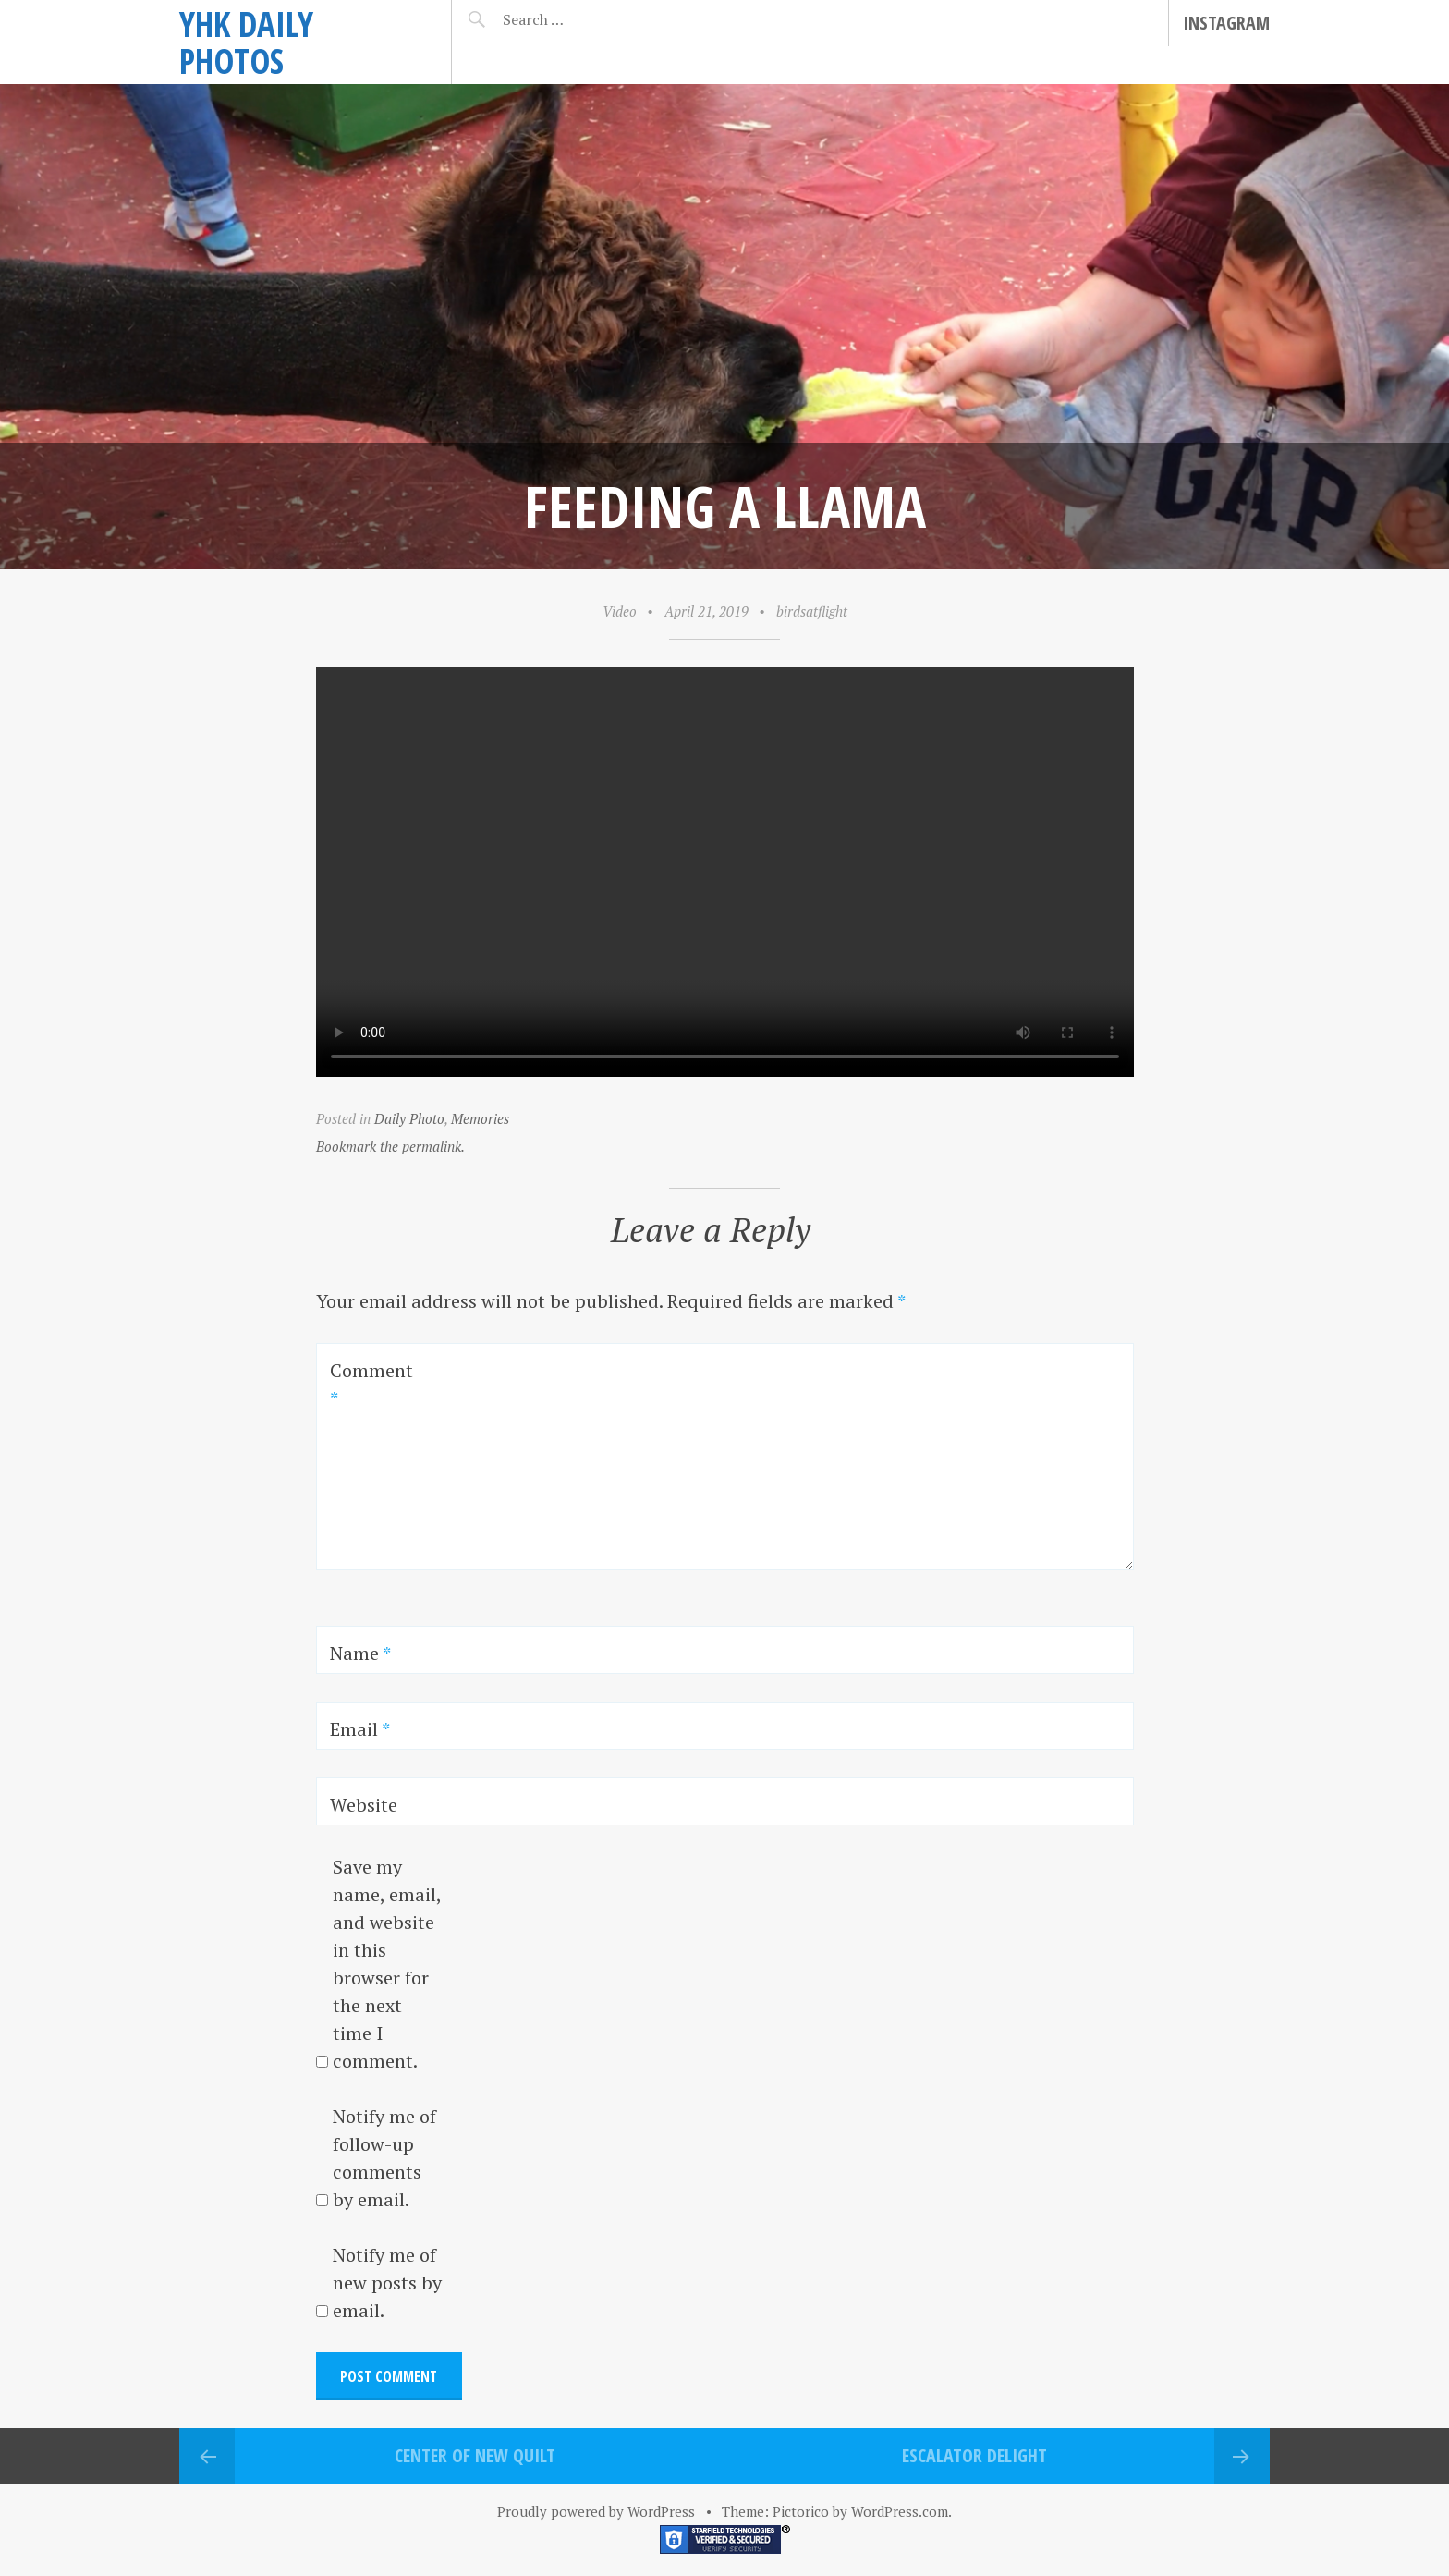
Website (363, 1804)
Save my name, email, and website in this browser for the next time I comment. (387, 1963)
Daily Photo (409, 1118)
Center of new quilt (475, 2455)
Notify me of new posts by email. (387, 2282)
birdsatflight (811, 611)
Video (620, 611)
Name (360, 1653)
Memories (480, 1118)
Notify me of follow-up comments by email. (384, 2158)
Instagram (1226, 22)
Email (360, 1728)
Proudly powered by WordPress (596, 2511)
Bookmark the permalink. (390, 1146)
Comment (371, 1384)
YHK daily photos (246, 42)
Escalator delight (974, 2455)
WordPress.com (899, 2511)
